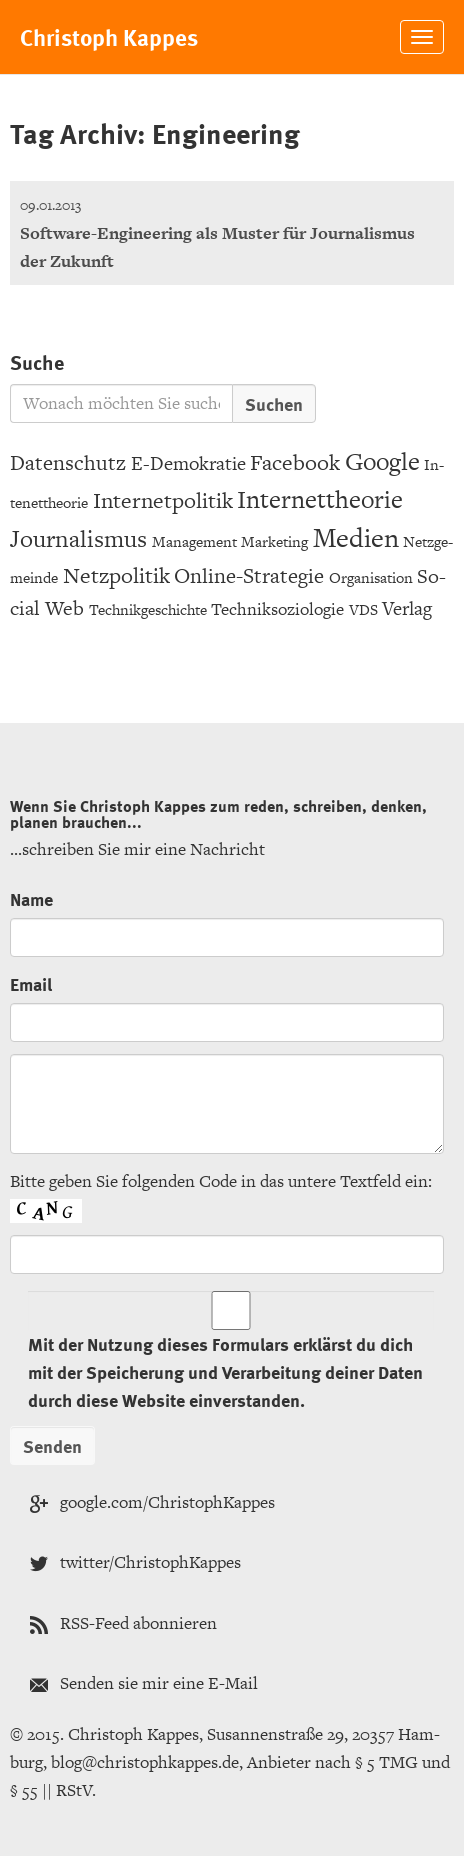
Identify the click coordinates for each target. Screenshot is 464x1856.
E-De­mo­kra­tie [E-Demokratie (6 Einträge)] (188, 463)
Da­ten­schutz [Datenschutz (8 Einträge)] (68, 462)
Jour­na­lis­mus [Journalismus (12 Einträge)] (78, 538)
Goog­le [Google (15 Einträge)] (382, 461)
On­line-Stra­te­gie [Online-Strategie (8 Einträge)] (249, 575)
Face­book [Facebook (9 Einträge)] (295, 462)
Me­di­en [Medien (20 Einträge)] (356, 537)
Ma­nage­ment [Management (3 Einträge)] (194, 541)
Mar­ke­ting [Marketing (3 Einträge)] (274, 541)
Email (31, 983)
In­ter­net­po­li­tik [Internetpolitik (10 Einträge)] (163, 500)
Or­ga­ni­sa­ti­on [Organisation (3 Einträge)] (371, 577)
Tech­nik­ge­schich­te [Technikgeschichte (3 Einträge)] (148, 609)
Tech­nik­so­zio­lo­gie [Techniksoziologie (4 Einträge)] (277, 609)
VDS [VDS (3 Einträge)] (363, 609)
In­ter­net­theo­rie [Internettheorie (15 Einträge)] (320, 499)
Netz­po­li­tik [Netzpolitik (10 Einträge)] (116, 575)
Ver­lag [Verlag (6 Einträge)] (407, 608)
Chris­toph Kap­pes (109, 37)
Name (31, 898)
